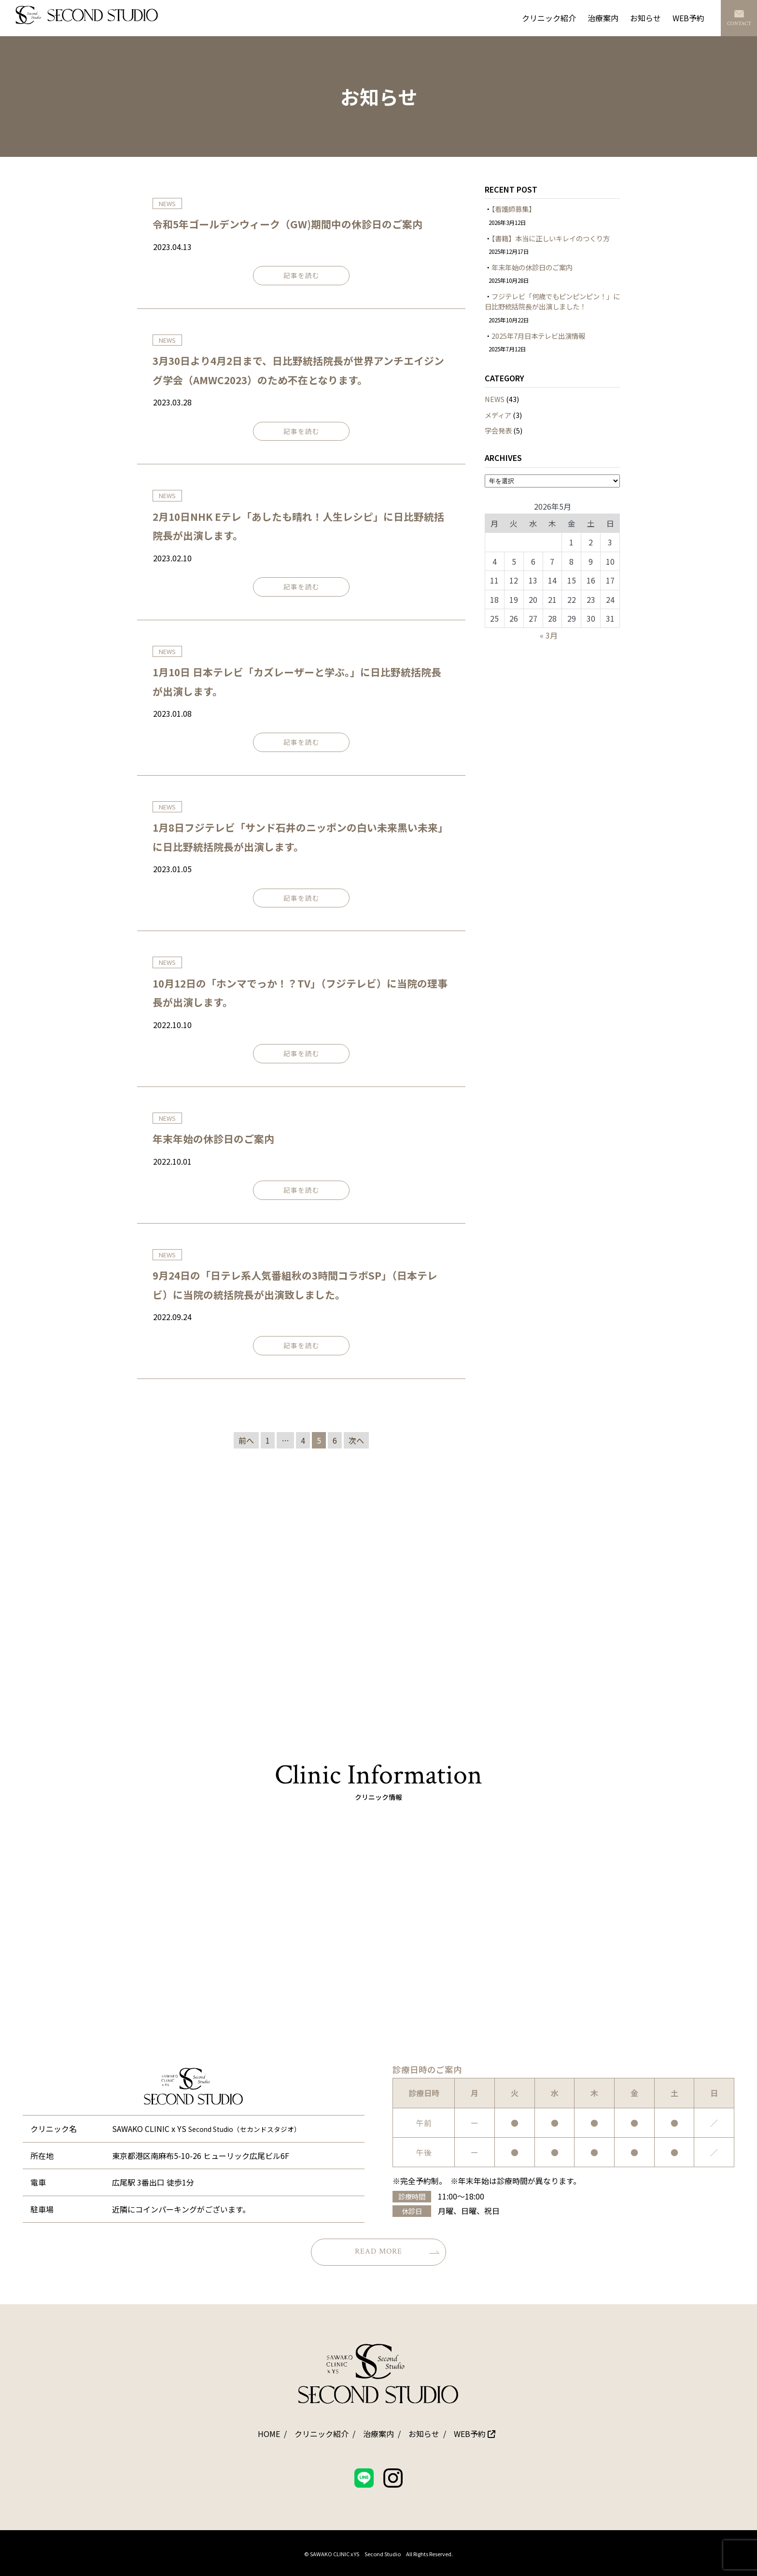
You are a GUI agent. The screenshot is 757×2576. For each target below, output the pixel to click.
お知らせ (645, 18)
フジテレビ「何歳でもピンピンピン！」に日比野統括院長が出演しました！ (552, 301)
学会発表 (498, 430)
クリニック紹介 (549, 18)
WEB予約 (688, 18)
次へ (356, 1440)
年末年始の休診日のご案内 (213, 1138)
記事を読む (301, 275)
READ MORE (397, 2251)
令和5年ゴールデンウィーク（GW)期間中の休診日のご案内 (287, 224)
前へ (246, 1440)
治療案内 (603, 18)
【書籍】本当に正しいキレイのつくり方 (550, 238)
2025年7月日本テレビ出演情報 (538, 336)
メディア (498, 415)
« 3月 (549, 635)
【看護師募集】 (513, 209)
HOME (269, 2433)
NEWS (495, 399)
